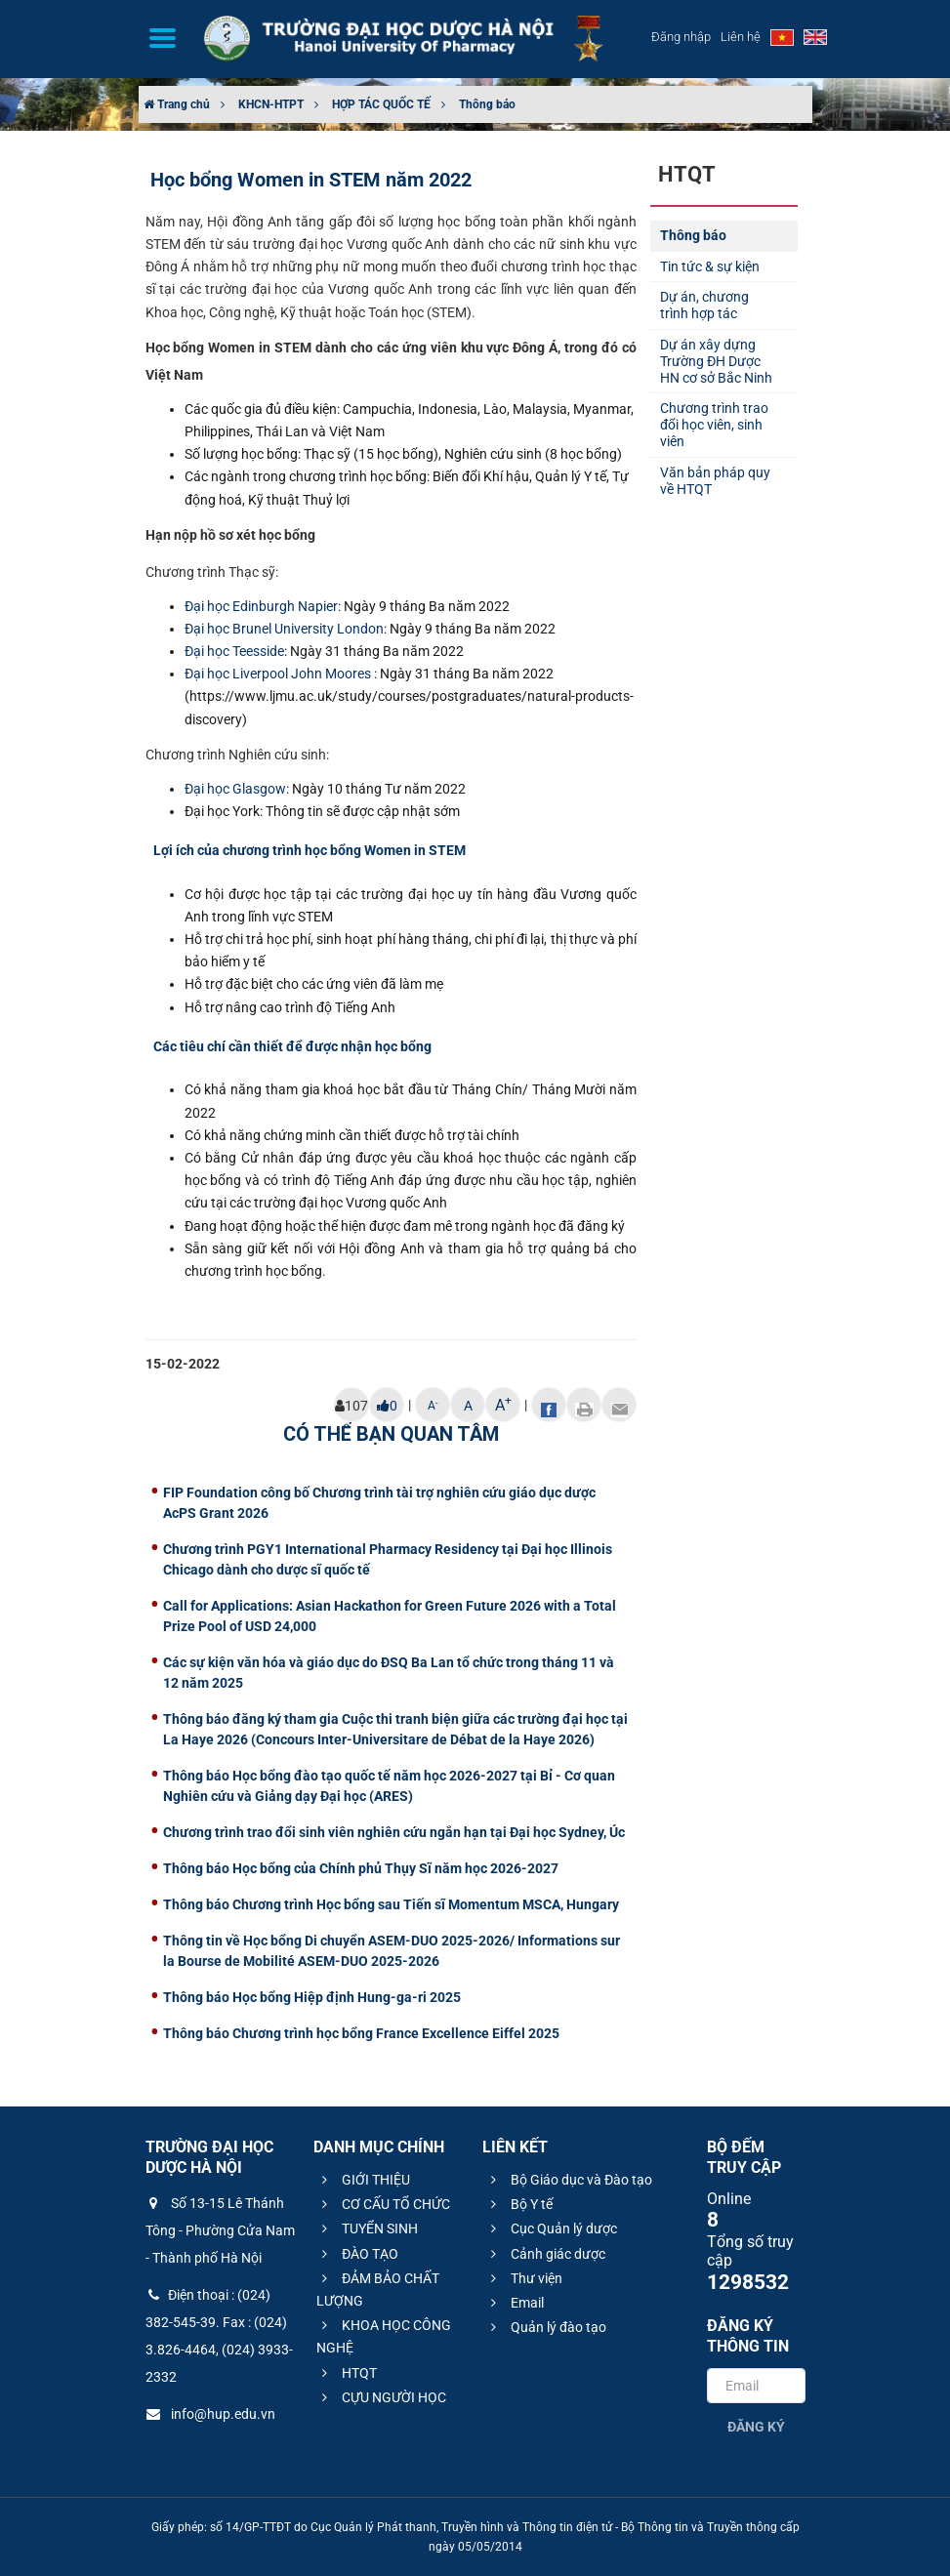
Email (514, 2302)
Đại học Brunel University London (284, 628)
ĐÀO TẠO (357, 2254)
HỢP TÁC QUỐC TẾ (381, 104)
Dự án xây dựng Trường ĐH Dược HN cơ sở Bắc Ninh (716, 361)
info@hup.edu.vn (210, 2414)
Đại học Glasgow (235, 789)
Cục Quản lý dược (551, 2228)
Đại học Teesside (234, 651)
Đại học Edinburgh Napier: (263, 606)
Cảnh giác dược (545, 2254)
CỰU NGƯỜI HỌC (381, 2397)
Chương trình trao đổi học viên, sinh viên (714, 424)
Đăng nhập (681, 36)
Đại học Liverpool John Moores (278, 673)
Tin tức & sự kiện (710, 266)
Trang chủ (177, 104)
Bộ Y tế (519, 2204)
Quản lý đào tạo (545, 2327)
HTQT (346, 2373)
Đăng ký (756, 2426)
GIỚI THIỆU (363, 2180)
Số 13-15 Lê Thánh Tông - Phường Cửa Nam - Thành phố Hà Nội (220, 2230)
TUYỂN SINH (367, 2228)
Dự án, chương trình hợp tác (704, 305)
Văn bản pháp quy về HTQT (715, 481)
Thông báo (487, 104)
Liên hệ (741, 36)
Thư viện (523, 2278)
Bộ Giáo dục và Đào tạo (568, 2180)
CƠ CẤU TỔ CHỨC (383, 2204)
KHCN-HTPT (271, 104)
